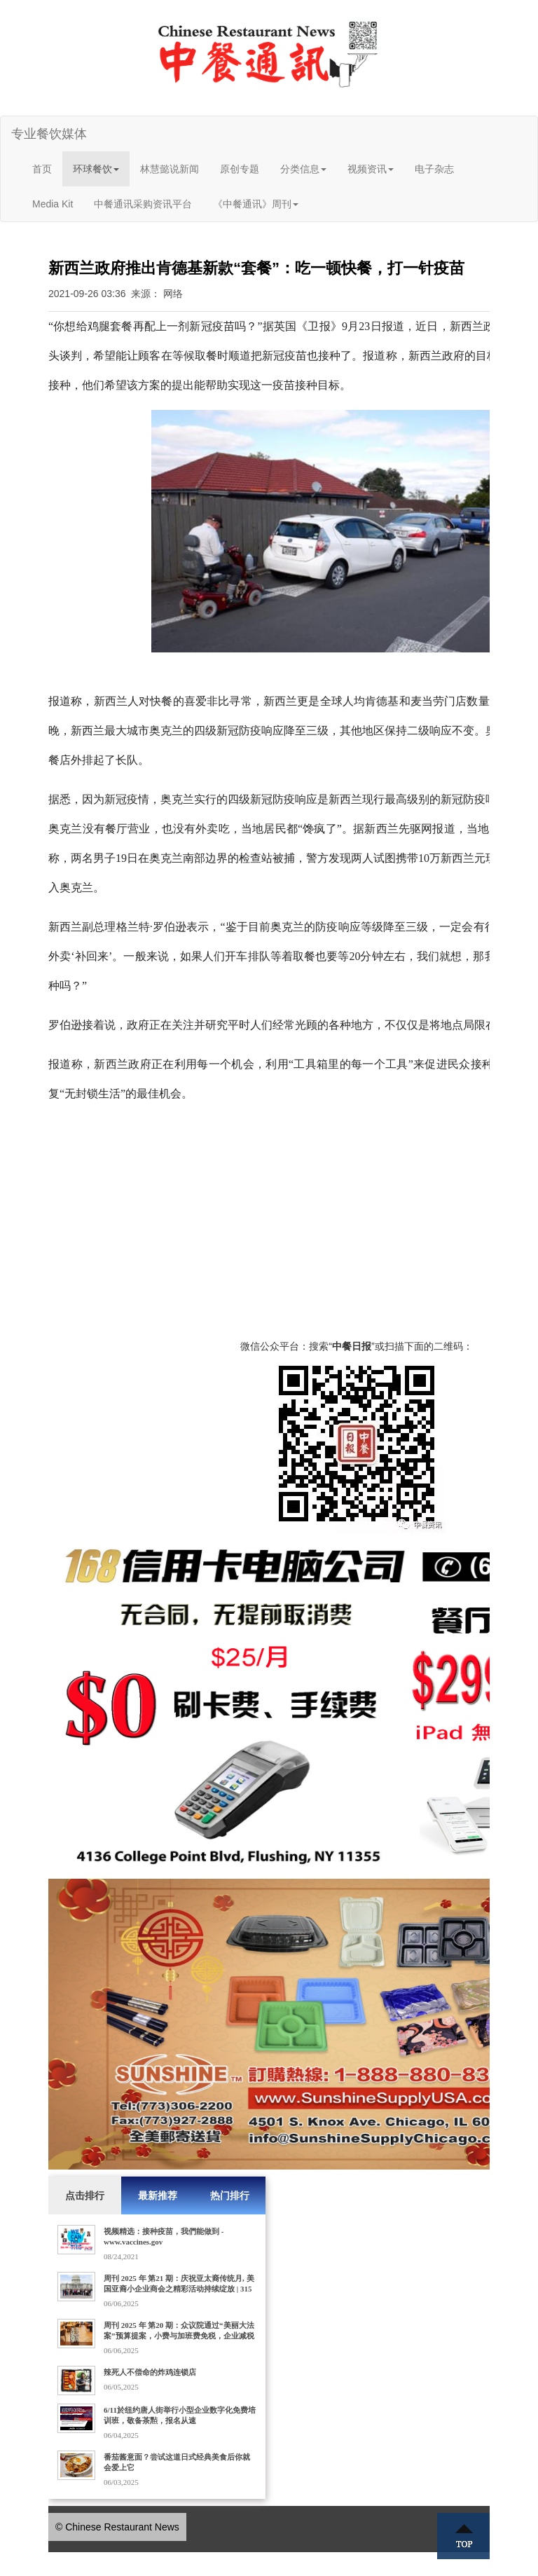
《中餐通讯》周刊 (255, 204)
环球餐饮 (96, 168)
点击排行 (84, 2195)
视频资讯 (370, 168)
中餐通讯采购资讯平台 (143, 204)
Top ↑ (463, 2536)
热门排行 (229, 2195)
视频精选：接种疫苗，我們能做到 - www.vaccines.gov (163, 2236)
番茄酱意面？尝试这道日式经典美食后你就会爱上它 (177, 2462)
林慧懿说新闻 (169, 168)
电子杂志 (434, 168)
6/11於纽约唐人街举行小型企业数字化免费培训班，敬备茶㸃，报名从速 (180, 2415)
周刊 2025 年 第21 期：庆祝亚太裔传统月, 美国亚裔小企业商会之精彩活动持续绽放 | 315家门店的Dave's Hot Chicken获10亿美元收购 (179, 2288)
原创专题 (239, 168)
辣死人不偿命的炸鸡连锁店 (150, 2372)
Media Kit (52, 204)
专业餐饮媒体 (49, 134)
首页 (42, 168)
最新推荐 (157, 2195)
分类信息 (303, 168)
